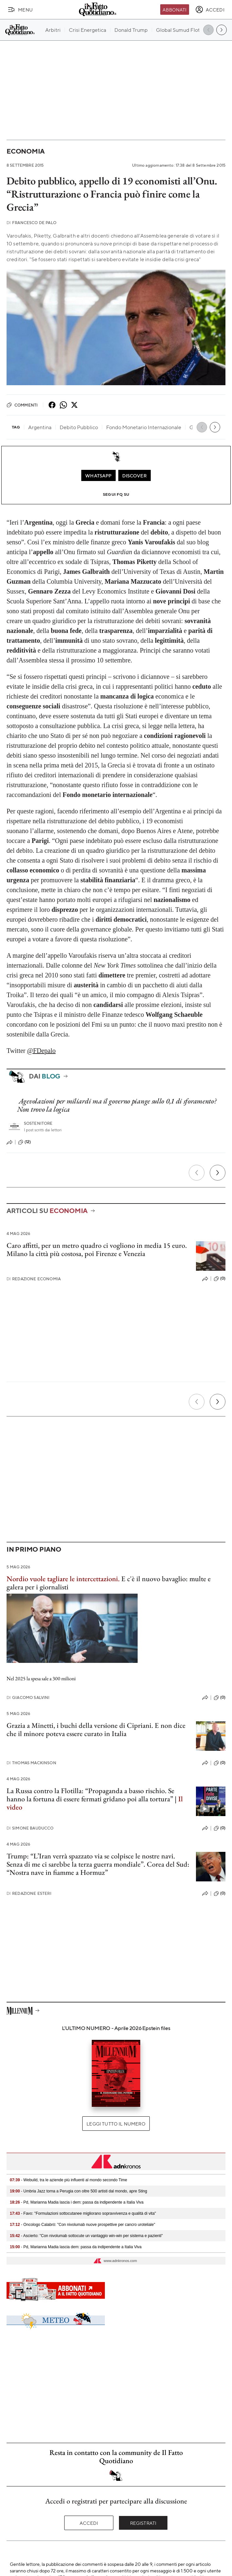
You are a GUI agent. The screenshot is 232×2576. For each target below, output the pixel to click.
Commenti (22, 405)
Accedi (89, 2523)
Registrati (143, 2523)
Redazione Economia (34, 1278)
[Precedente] (196, 1173)
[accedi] (210, 9)
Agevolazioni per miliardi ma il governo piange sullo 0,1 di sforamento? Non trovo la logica (116, 1105)
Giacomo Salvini (28, 1697)
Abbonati (174, 9)
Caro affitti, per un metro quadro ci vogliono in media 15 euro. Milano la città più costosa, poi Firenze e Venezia (97, 1249)
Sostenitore (38, 1123)
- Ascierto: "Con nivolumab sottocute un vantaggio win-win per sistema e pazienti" (86, 2235)
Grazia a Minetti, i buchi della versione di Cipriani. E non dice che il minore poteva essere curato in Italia (96, 1729)
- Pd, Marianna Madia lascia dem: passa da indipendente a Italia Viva (76, 2247)
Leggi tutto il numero (116, 2123)
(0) (219, 1278)
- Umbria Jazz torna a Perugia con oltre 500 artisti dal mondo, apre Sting (78, 2191)
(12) (24, 1142)
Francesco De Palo (31, 222)
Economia (26, 151)
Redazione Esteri (29, 1893)
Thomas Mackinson (31, 1762)
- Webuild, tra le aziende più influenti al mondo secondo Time (68, 2180)
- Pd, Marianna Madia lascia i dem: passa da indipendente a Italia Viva (77, 2202)
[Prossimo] (217, 1173)
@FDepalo (41, 1050)
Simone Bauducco (30, 1828)
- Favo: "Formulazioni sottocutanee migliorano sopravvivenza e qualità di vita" (83, 2213)
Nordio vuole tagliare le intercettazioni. (63, 1578)
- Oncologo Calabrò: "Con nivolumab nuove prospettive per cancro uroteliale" (82, 2224)
